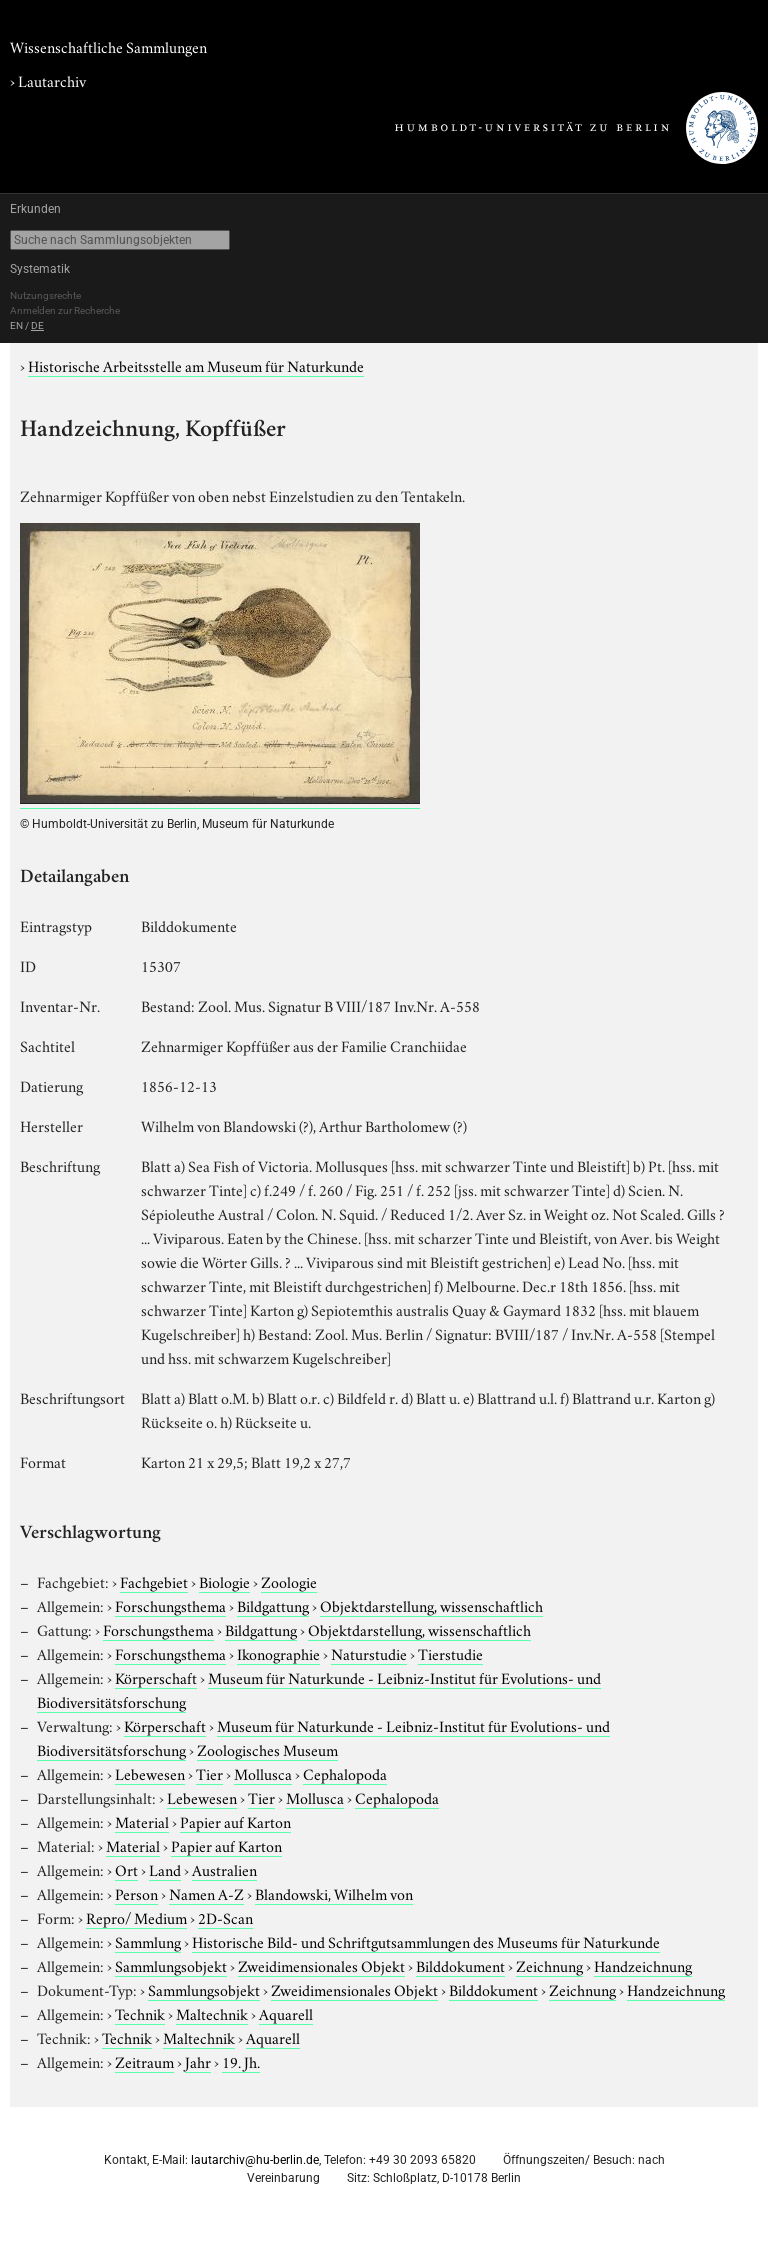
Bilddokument (460, 1965)
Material (142, 1821)
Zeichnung (549, 1965)
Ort (126, 1869)
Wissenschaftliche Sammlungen (108, 46)
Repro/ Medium (136, 1917)
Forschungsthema (170, 1605)
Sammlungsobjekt (171, 1965)
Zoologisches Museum (267, 1749)
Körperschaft (156, 1677)
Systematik (40, 269)
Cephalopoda (345, 1773)
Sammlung (148, 1941)
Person (136, 1893)
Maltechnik (212, 2013)
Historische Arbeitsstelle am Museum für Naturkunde (196, 365)
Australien (224, 1869)
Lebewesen (150, 1773)
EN (16, 325)
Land (165, 1869)
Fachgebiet (154, 1581)
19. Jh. (241, 2061)
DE (37, 325)
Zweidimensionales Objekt (321, 1965)
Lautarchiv (52, 80)
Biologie (224, 1581)
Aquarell (286, 2013)
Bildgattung (273, 1605)
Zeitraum (144, 2061)
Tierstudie (450, 1653)
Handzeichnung (643, 1965)
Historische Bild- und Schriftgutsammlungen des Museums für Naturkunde (426, 1941)
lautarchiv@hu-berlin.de (255, 2160)
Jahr (198, 2061)
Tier (209, 1773)
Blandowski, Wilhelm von (334, 1893)
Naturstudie (369, 1653)
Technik (140, 2013)
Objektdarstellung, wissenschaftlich (431, 1605)
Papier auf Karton (235, 1821)
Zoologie (289, 1581)
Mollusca (263, 1773)
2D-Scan (225, 1917)
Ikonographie (278, 1653)
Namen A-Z (206, 1893)
